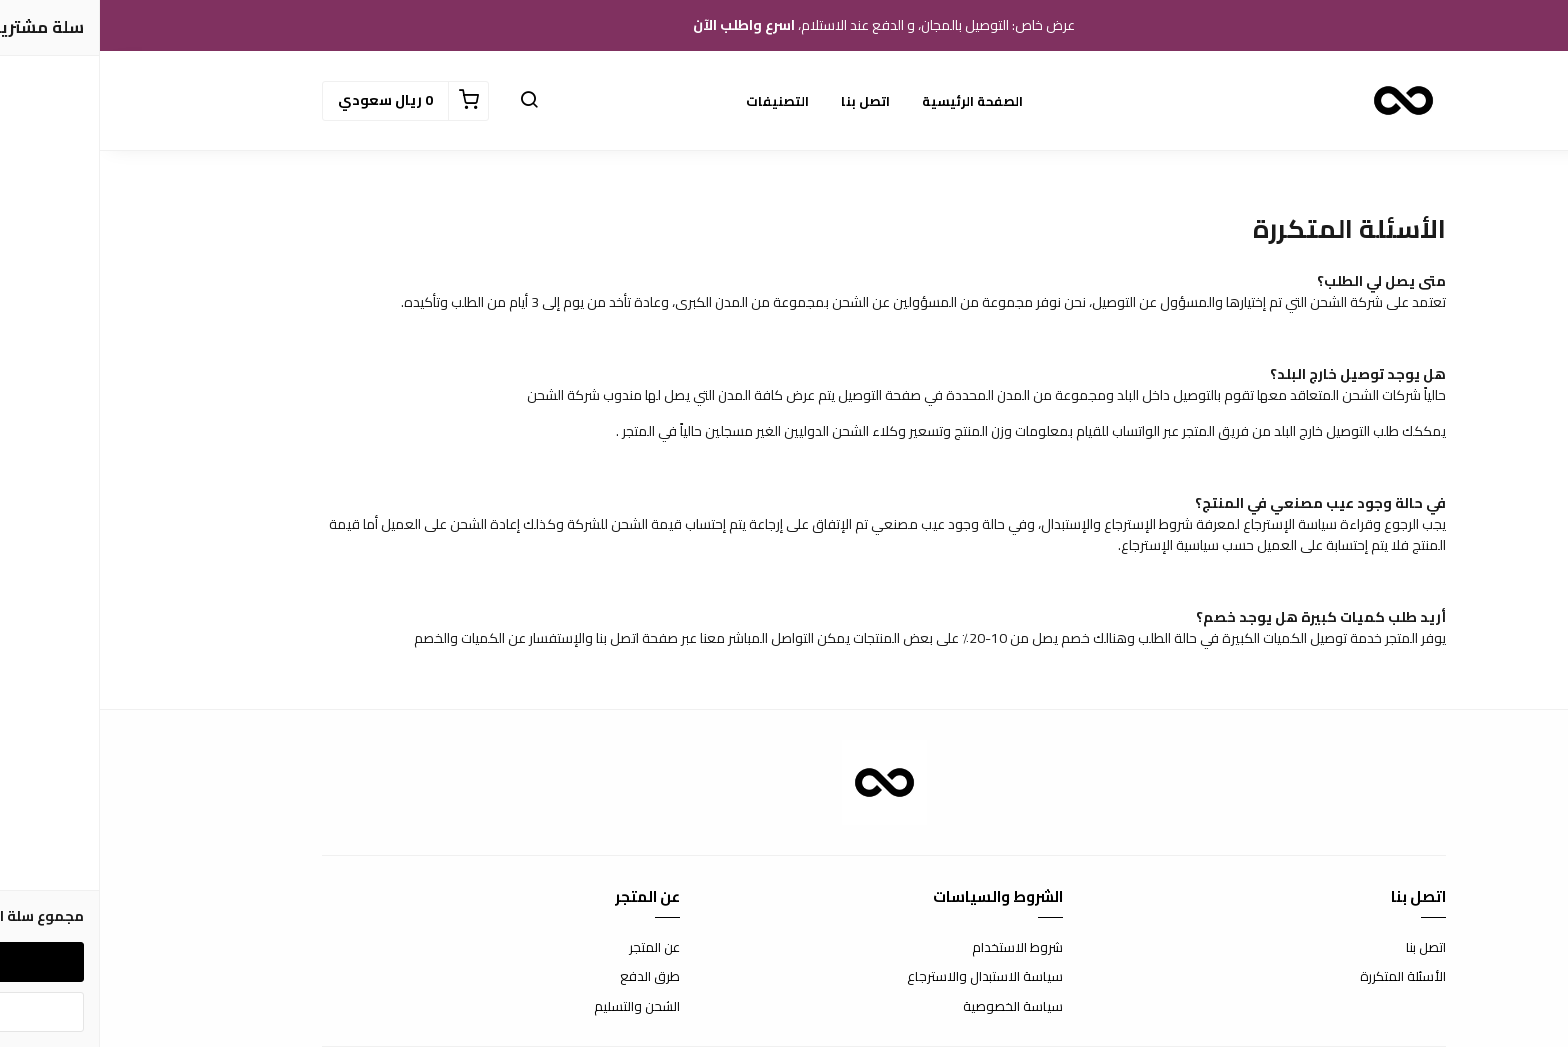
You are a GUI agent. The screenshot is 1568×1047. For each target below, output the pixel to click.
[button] (429, 101)
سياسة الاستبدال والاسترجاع (885, 977)
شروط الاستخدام (917, 948)
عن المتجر (554, 948)
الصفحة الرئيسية (872, 101)
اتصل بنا (765, 101)
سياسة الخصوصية (913, 1007)
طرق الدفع (550, 977)
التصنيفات (677, 101)
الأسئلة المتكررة (1303, 977)
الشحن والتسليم (537, 1007)
